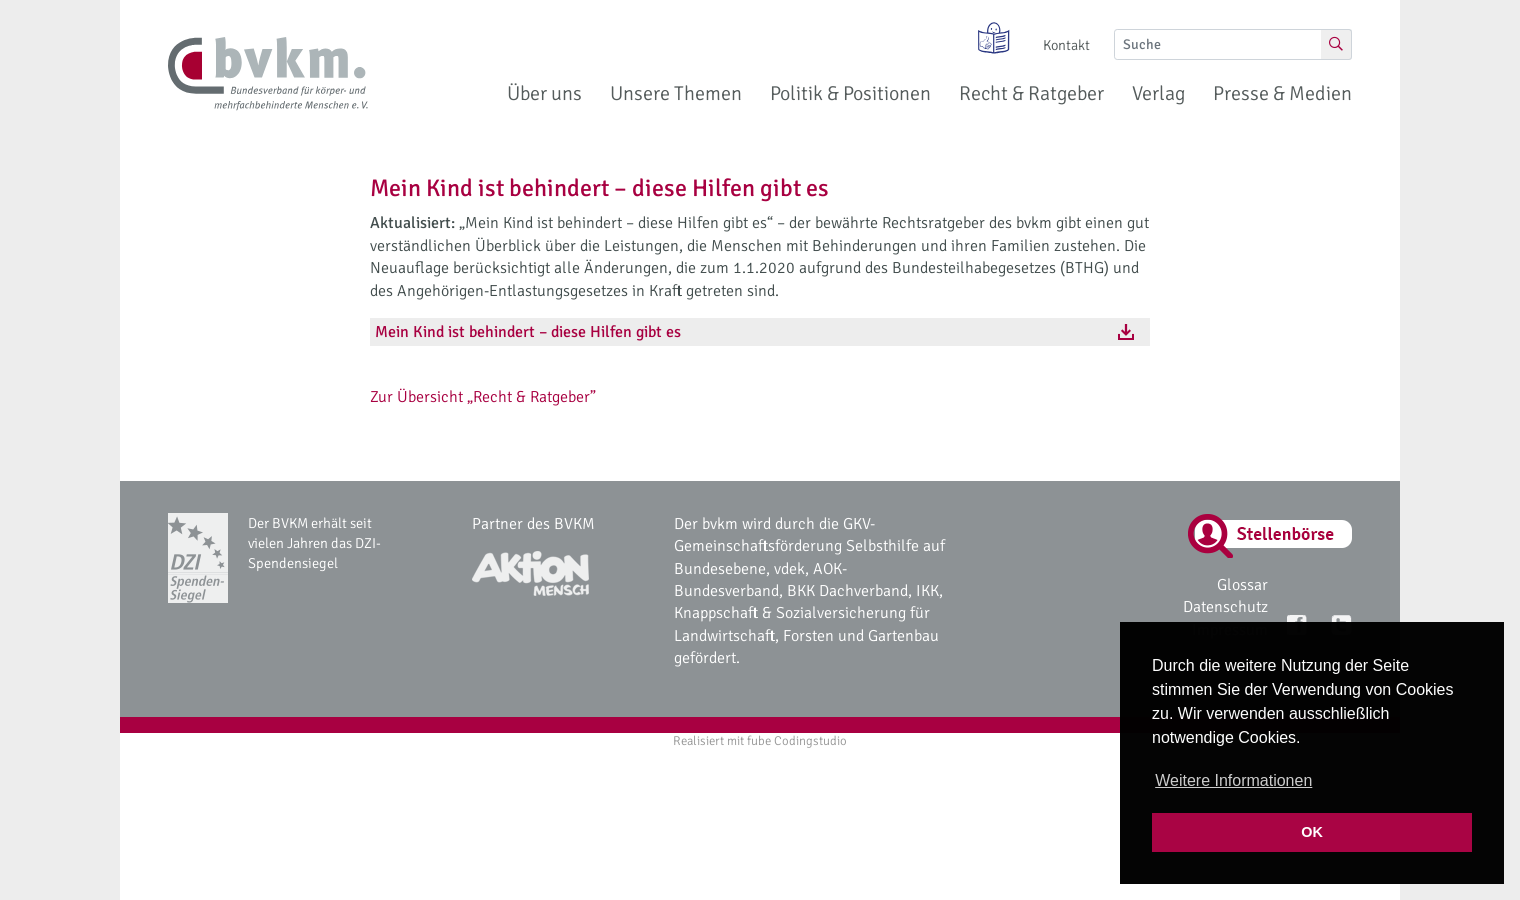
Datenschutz (1225, 607)
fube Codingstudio (797, 741)
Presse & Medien (1282, 93)
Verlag (1158, 93)
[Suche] (1218, 44)
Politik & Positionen (850, 93)
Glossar (1242, 585)
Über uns (544, 93)
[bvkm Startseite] (268, 74)
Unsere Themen (676, 93)
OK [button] (1312, 832)
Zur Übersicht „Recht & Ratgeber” (483, 397)
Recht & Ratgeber (1031, 93)
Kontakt (1066, 45)
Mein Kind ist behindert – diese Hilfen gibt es (528, 332)
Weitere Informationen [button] (1233, 780)
